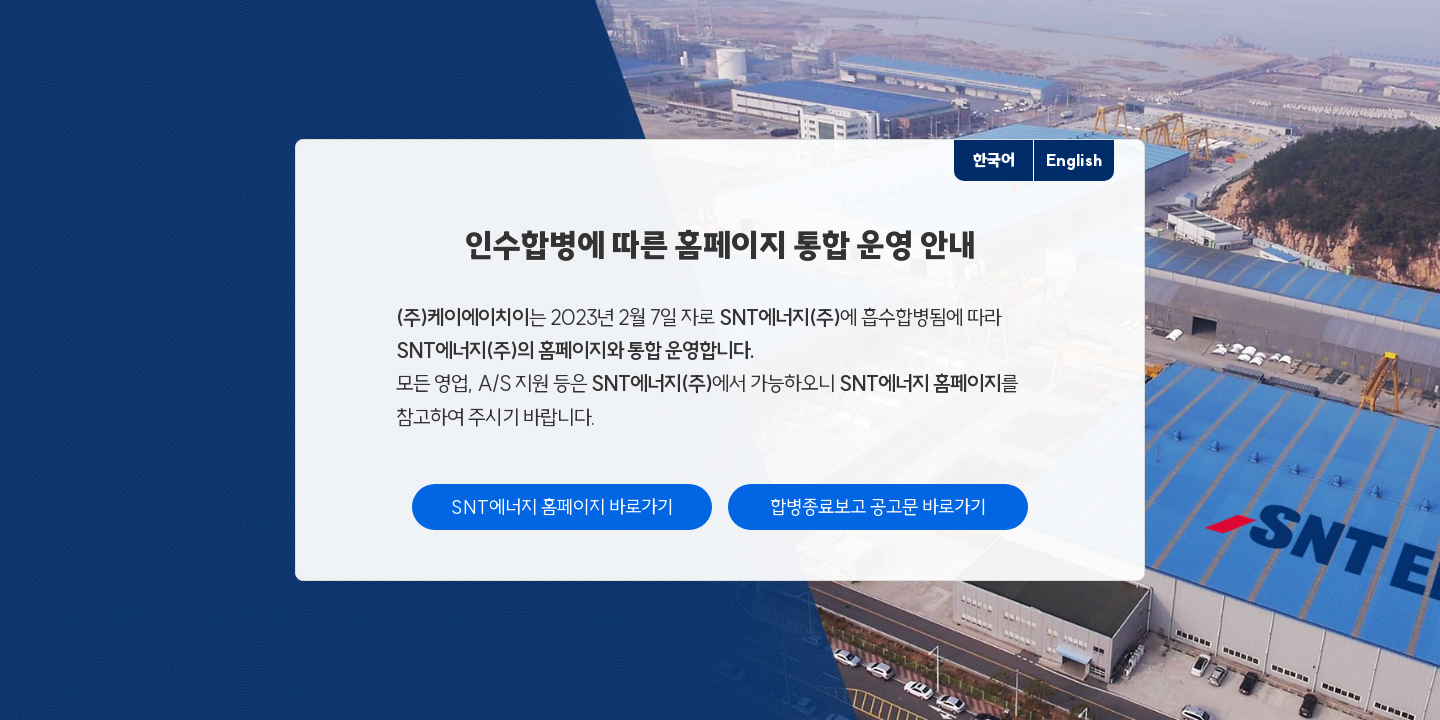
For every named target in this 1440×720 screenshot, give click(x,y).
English (1074, 160)
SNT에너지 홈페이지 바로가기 (562, 507)
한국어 (994, 160)
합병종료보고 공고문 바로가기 (878, 507)
